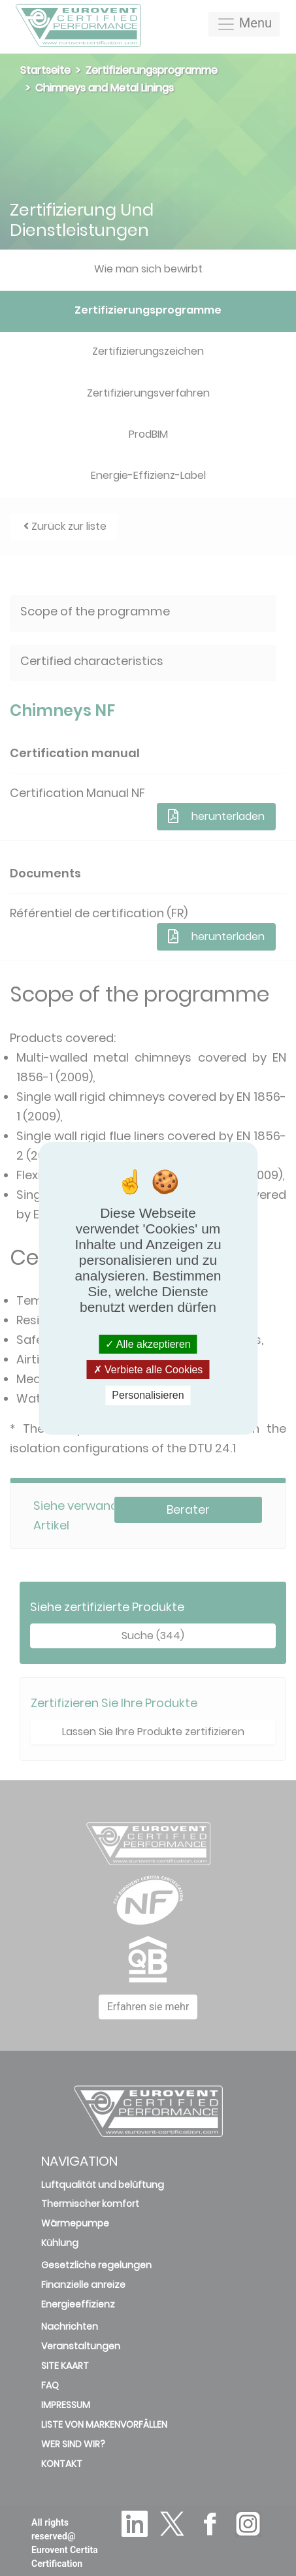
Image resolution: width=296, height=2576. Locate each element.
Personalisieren (148, 1395)
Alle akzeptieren (147, 1344)
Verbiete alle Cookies (148, 1369)
